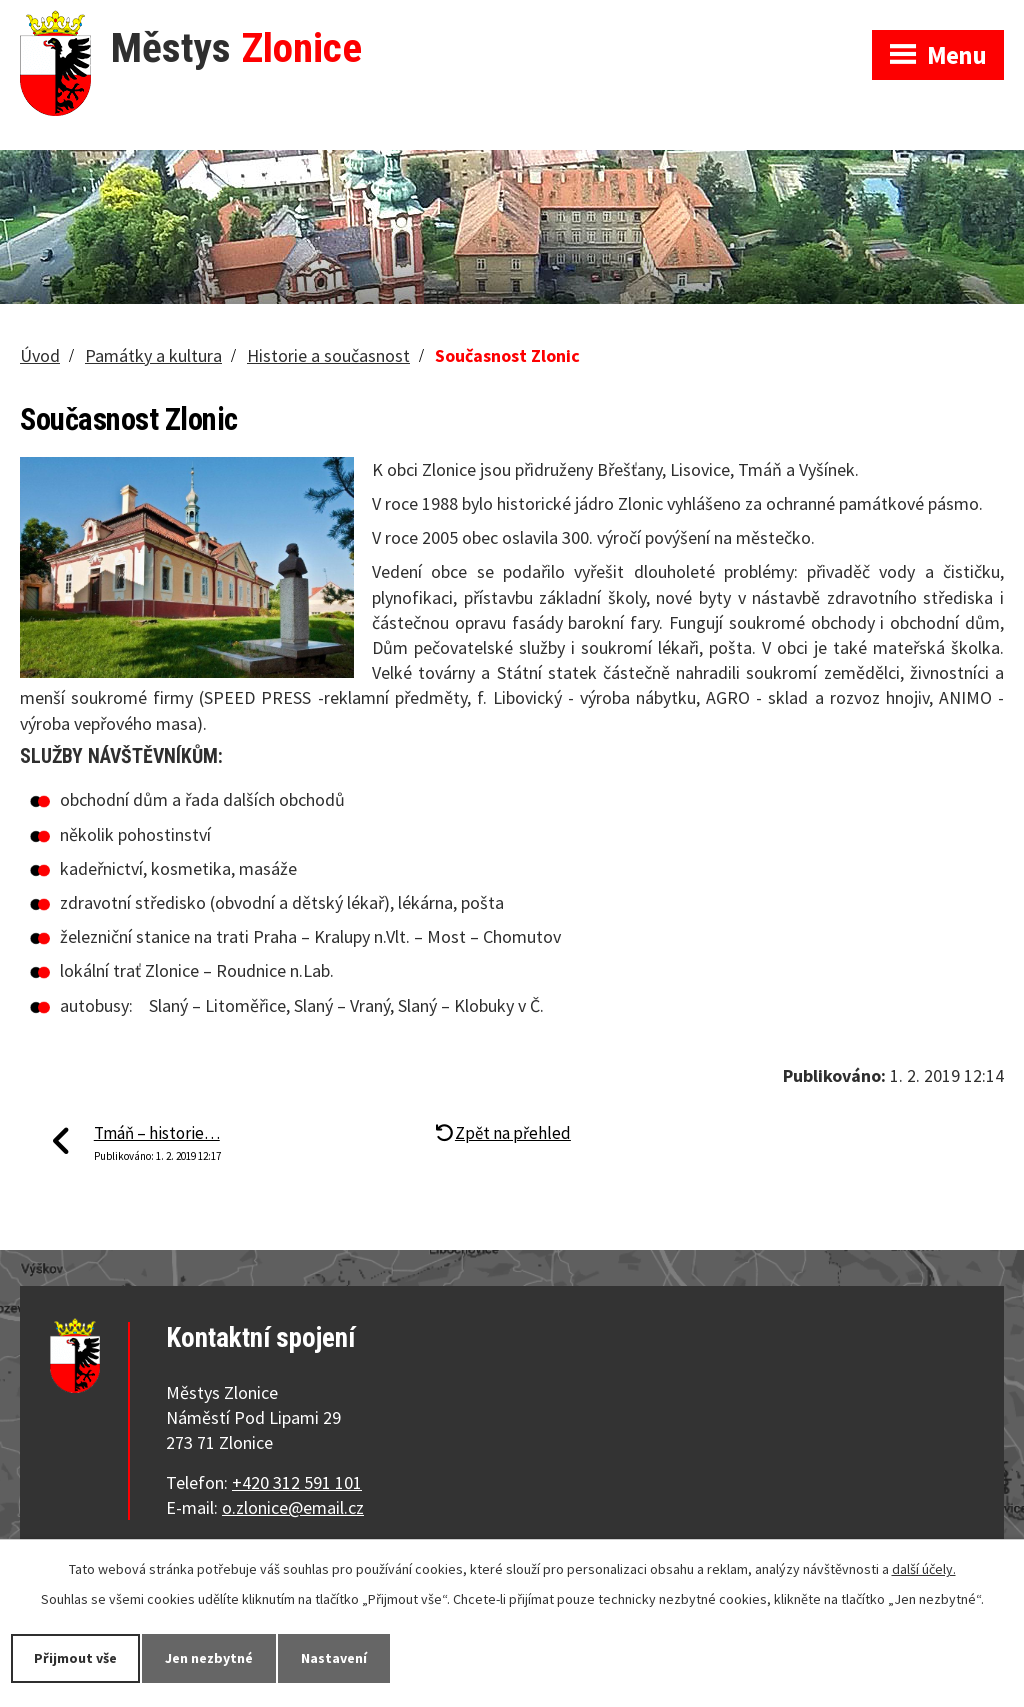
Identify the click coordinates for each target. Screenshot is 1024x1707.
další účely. (924, 1569)
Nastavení (334, 1658)
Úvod (40, 355)
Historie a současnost (328, 355)
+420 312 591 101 (297, 1482)
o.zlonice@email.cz (293, 1507)
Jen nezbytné (209, 1658)
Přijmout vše (75, 1658)
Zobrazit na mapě (761, 20)
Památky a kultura (153, 355)
